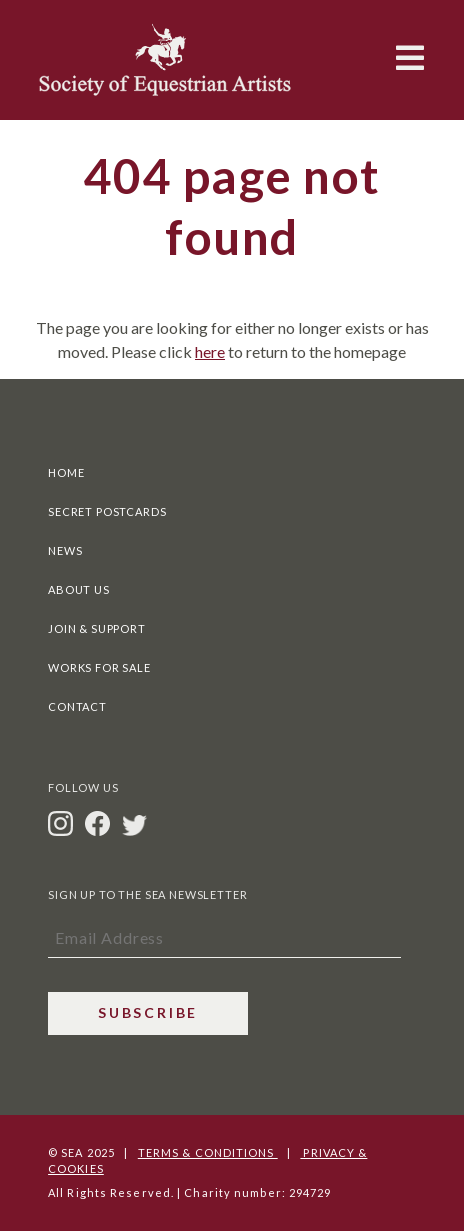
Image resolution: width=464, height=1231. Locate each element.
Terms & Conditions (208, 1152)
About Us (79, 589)
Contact (77, 706)
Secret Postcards (107, 511)
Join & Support (97, 628)
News (65, 550)
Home (66, 472)
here (210, 351)
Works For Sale (99, 667)
